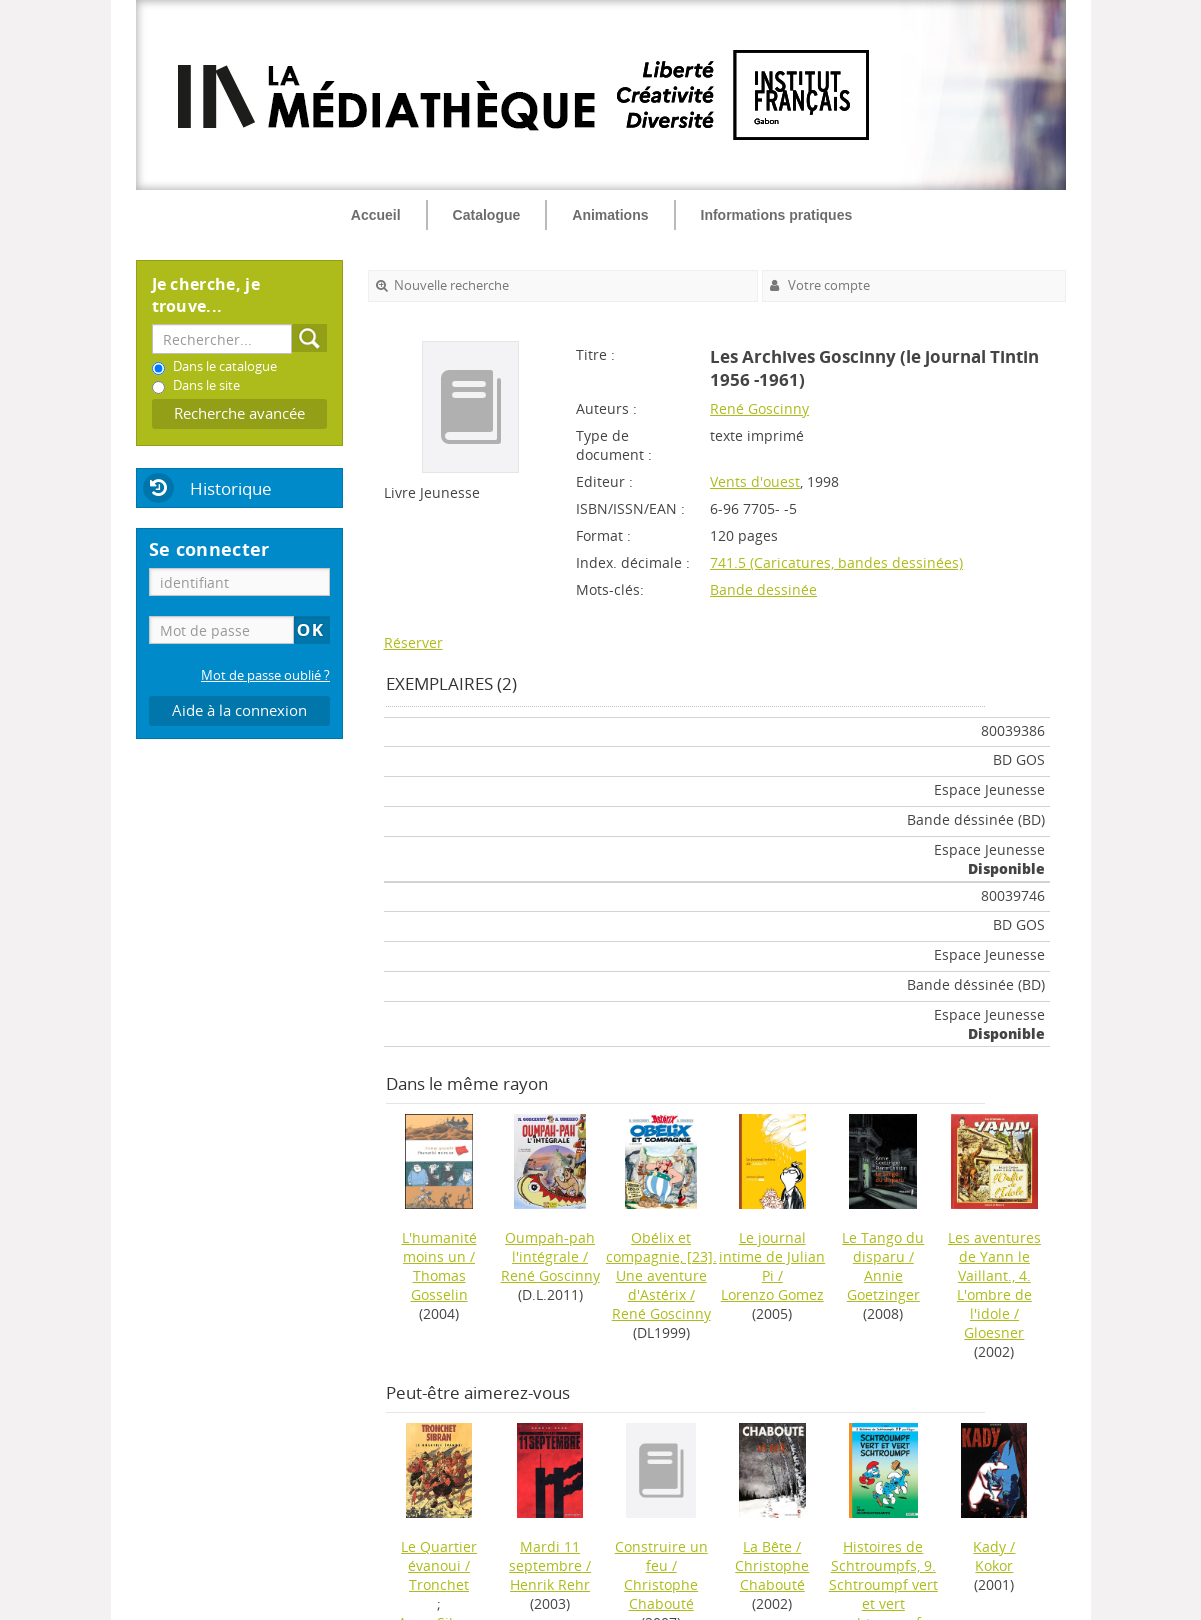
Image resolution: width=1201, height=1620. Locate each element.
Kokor (994, 1565)
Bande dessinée (763, 589)
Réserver (413, 642)
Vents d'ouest (755, 481)
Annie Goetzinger (883, 1285)
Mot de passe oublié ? (265, 675)
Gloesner (994, 1332)
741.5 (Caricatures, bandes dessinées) (836, 562)
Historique (231, 488)
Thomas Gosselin (439, 1285)
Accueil (376, 215)
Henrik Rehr (550, 1584)
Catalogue (487, 215)
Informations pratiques (777, 215)
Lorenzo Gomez (772, 1294)
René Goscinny (759, 408)
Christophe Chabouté (661, 1594)
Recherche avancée (239, 413)
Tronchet (439, 1584)
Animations (610, 215)
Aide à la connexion (239, 710)
